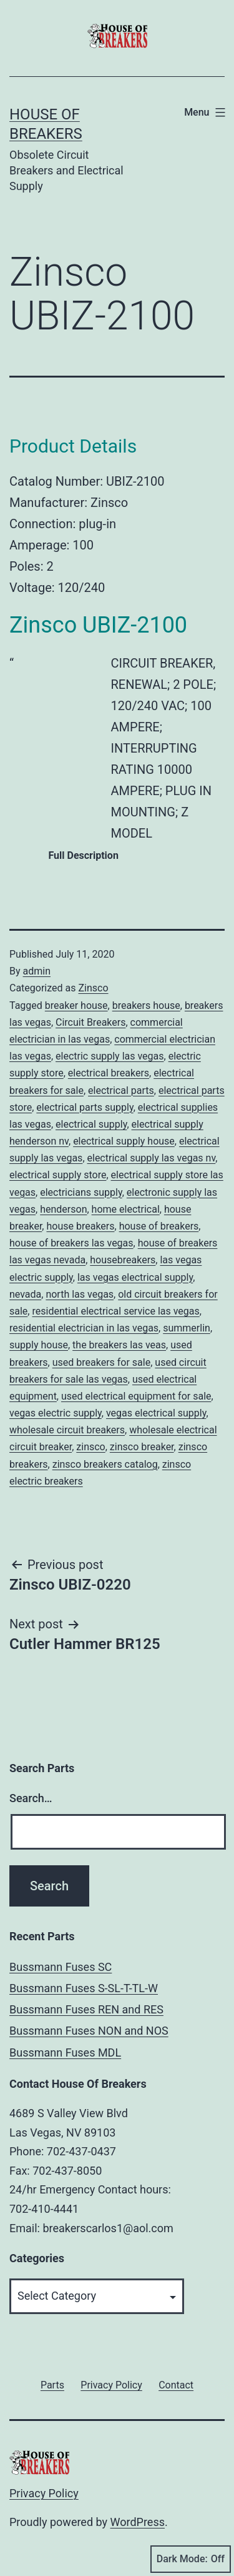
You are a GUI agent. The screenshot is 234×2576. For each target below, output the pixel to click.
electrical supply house (124, 1141)
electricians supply (81, 1192)
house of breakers (159, 1226)
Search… (30, 1798)
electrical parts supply (84, 1107)
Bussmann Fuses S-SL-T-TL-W (83, 1988)
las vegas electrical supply (135, 1277)
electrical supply (91, 1124)
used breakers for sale (101, 1362)
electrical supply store (57, 1175)
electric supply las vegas (110, 1056)
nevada (25, 1294)
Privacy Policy (44, 2493)
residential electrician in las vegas (83, 1328)
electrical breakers (108, 1073)
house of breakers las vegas (71, 1243)
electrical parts (121, 1090)
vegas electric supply (55, 1413)
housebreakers (122, 1260)
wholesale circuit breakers (67, 1430)
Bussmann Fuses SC (60, 1966)
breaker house (76, 1005)
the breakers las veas (119, 1345)
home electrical (126, 1209)
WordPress (137, 2521)
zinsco (90, 1447)
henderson (63, 1209)
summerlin (186, 1328)
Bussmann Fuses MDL (65, 2052)
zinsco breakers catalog (105, 1464)
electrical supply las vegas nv (151, 1158)
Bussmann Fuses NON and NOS (88, 2030)
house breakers (80, 1226)
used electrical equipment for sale (136, 1396)
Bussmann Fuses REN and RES (86, 2009)
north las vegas (80, 1294)
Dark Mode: (191, 2559)
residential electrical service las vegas (115, 1311)
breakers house (146, 1005)
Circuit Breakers (90, 1022)
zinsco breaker (142, 1447)
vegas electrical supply (156, 1413)
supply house (38, 1345)
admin (37, 971)
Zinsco (93, 988)
